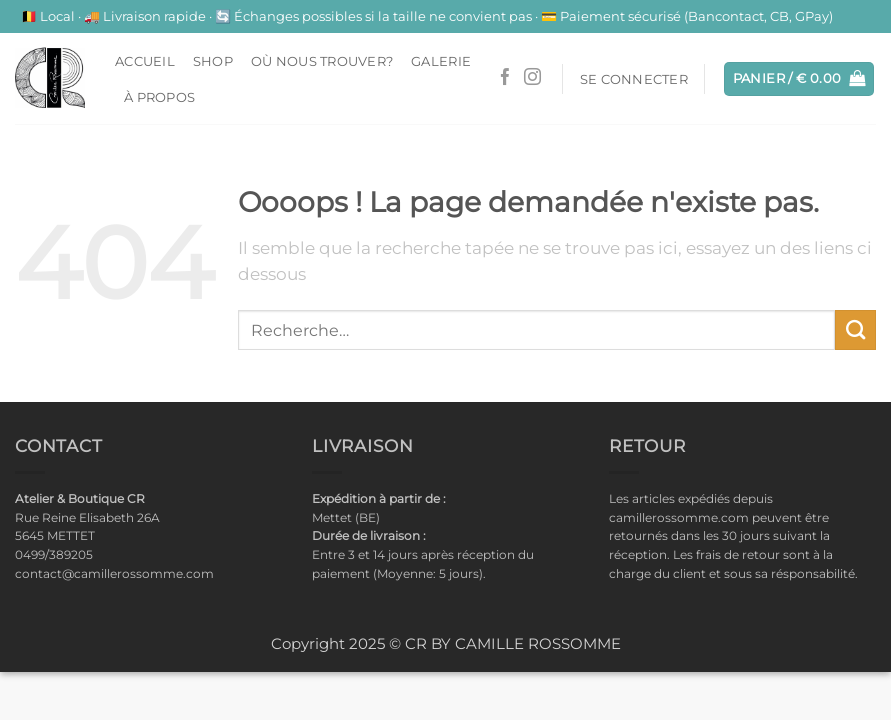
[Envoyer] (855, 330)
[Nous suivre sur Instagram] (532, 78)
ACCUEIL (145, 61)
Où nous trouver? (322, 61)
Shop (213, 61)
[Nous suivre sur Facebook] (505, 78)
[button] (634, 79)
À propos (159, 97)
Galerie (441, 61)
